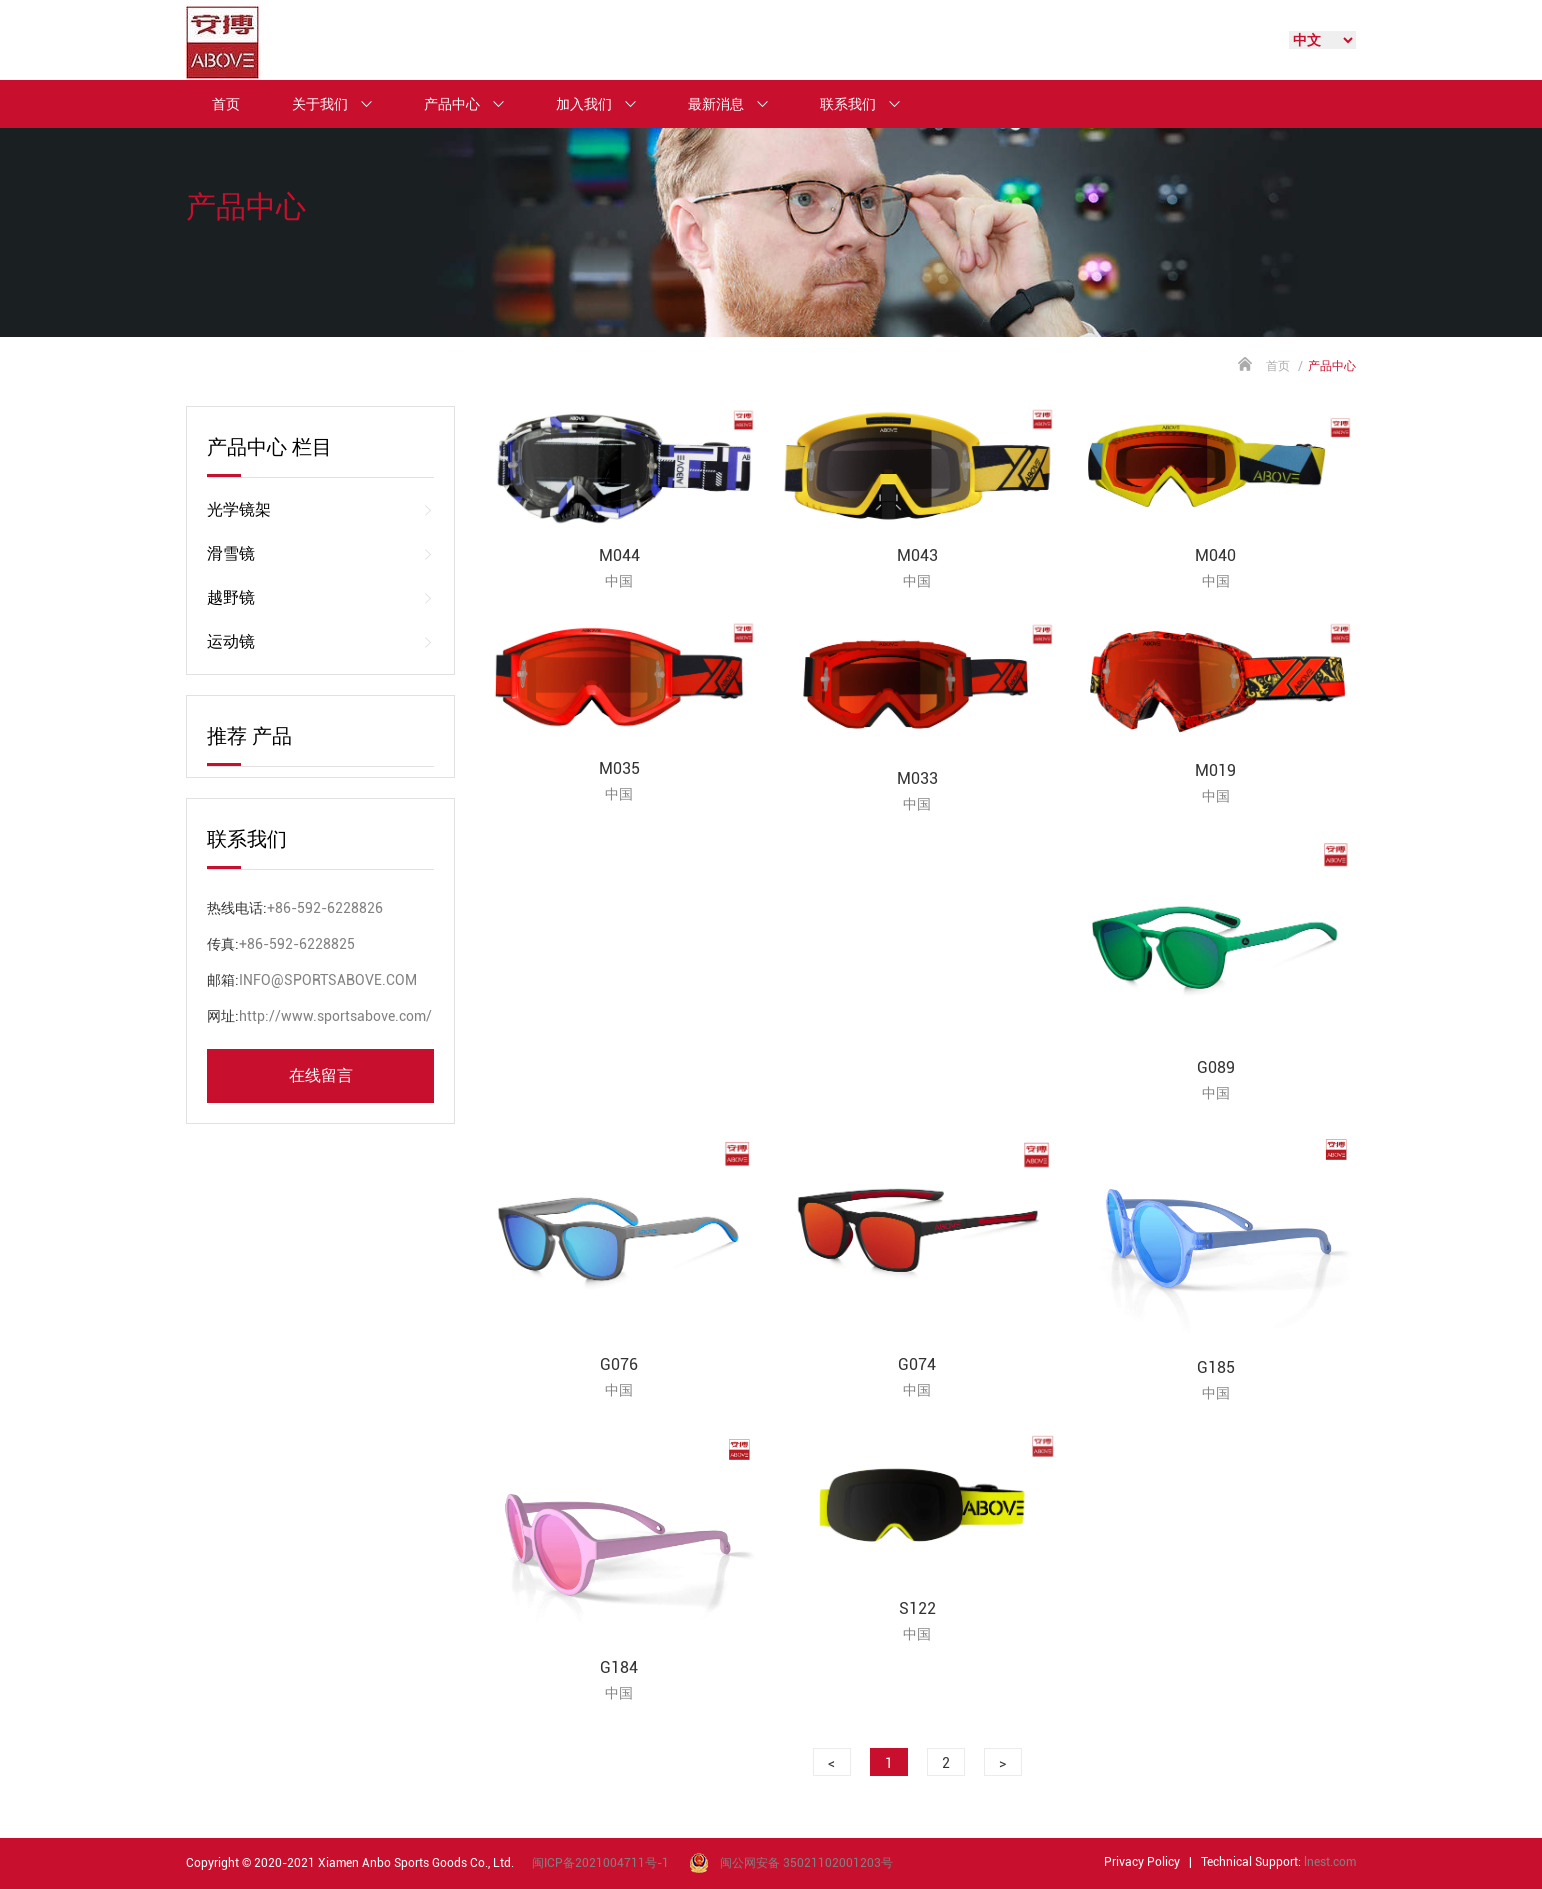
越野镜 (320, 598)
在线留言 (321, 1075)
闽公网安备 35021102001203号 (806, 1863)
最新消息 (737, 104)
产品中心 (473, 104)
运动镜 (320, 642)
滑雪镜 (320, 554)
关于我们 (341, 104)
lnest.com (1330, 1862)
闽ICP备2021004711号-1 (600, 1863)
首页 (226, 104)
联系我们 (869, 104)
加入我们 (605, 104)
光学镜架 (320, 510)
